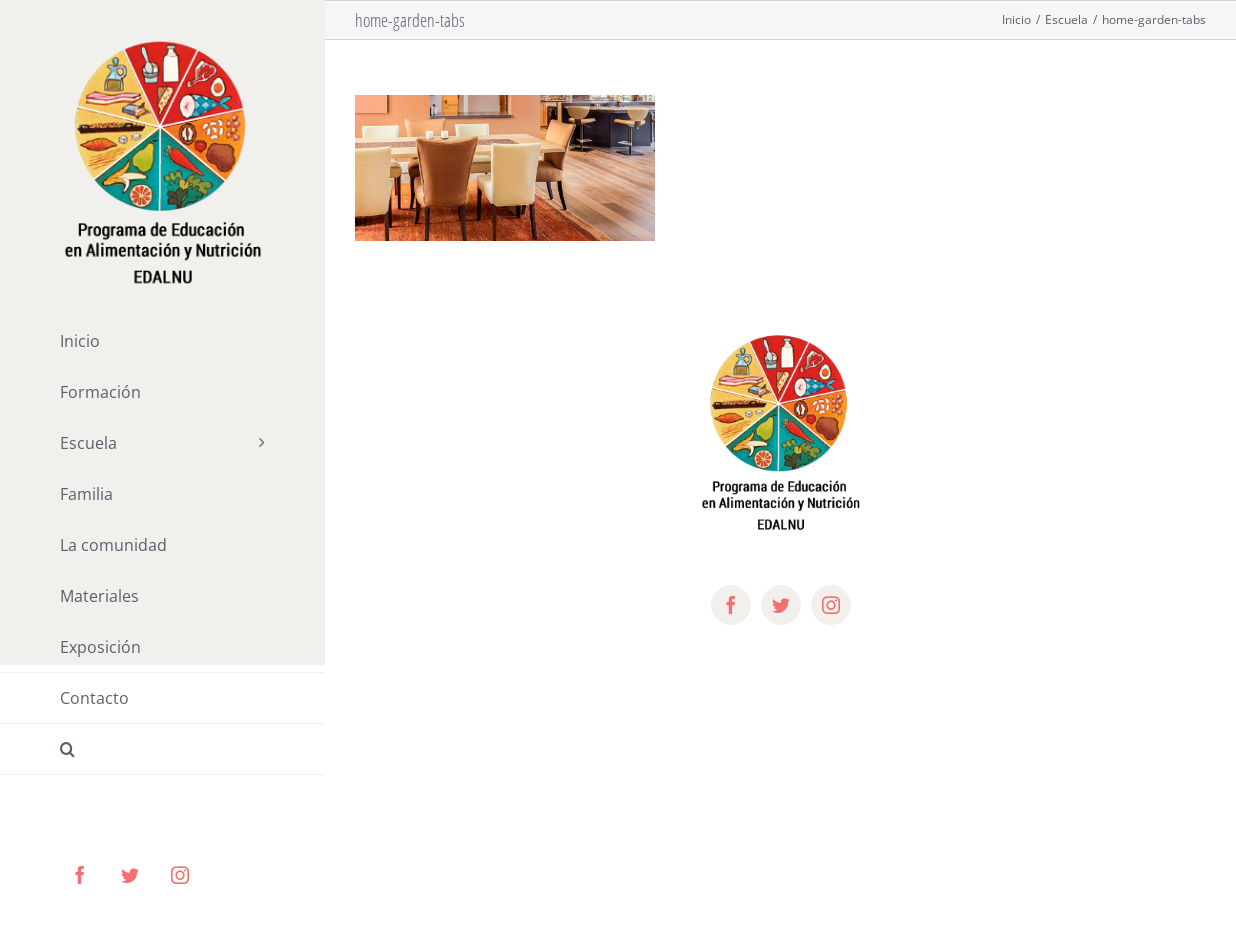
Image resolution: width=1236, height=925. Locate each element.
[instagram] (831, 605)
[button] (162, 749)
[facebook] (731, 605)
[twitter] (781, 605)
